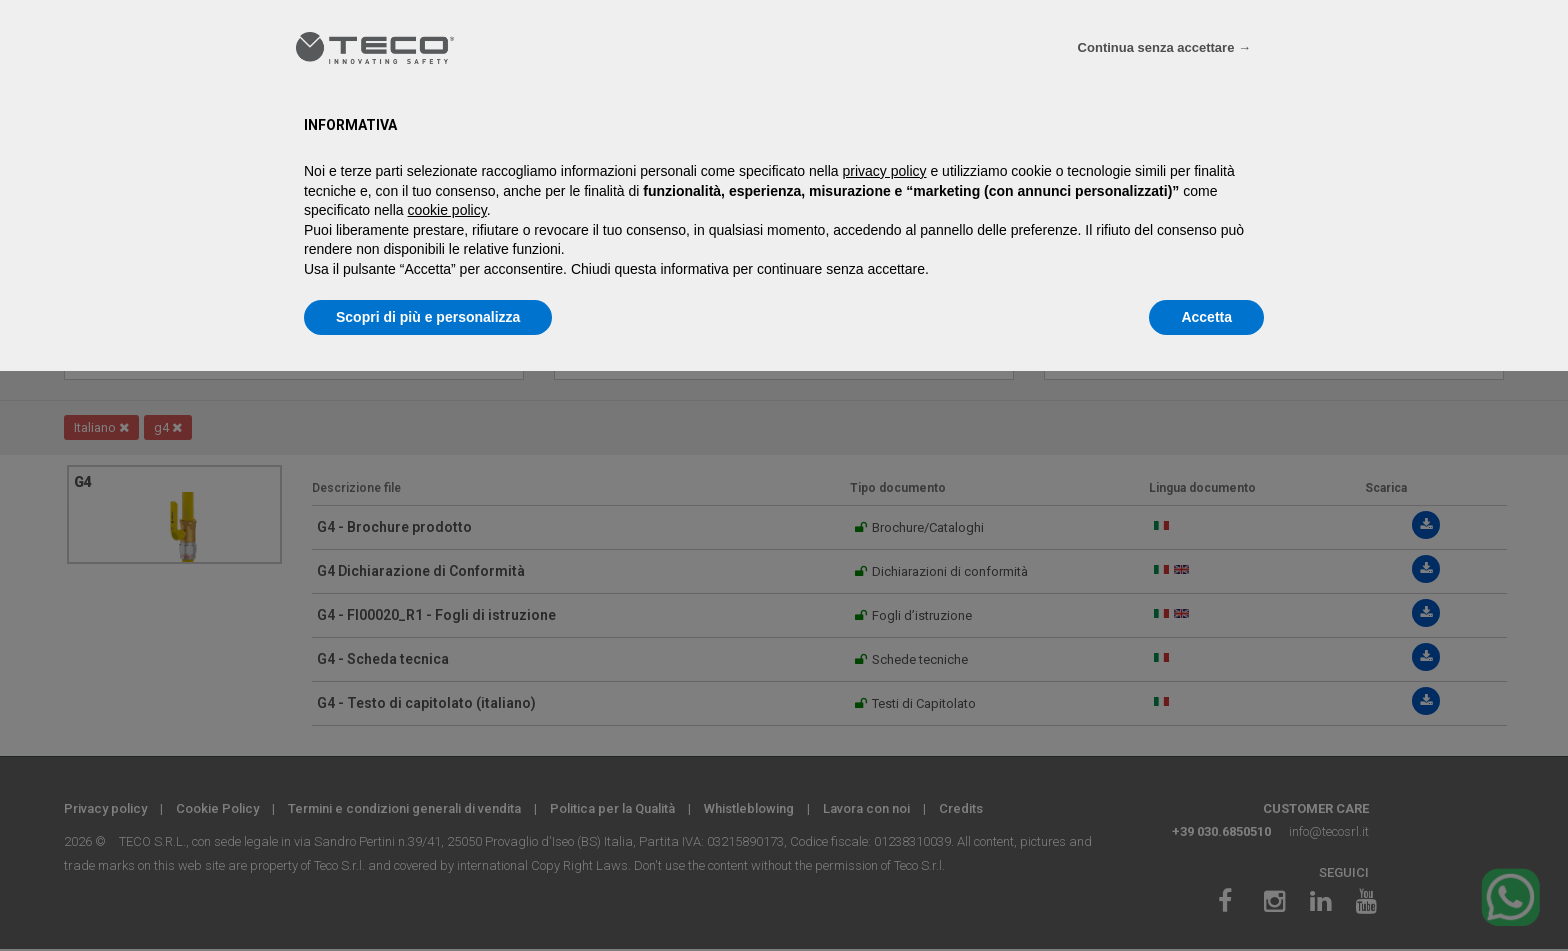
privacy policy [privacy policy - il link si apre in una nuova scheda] (885, 171)
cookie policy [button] (447, 210)
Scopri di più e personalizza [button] (428, 317)
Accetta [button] (1206, 317)
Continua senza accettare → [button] (1164, 47)
